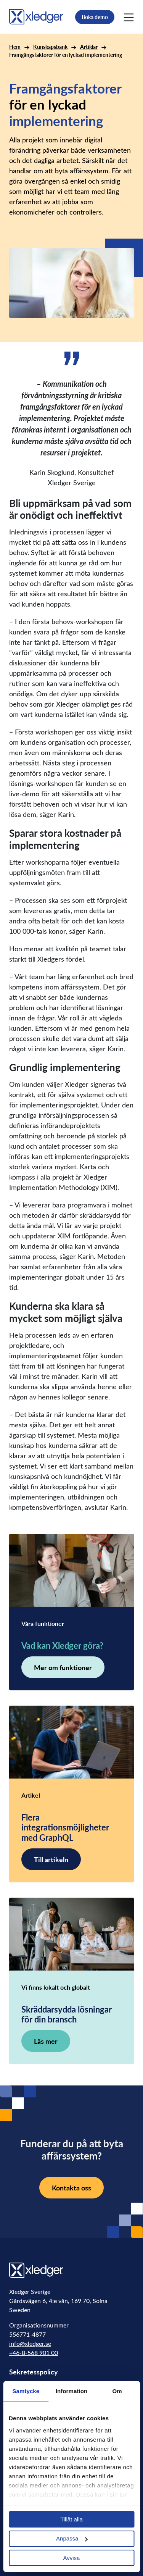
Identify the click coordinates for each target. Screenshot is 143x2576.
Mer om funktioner (63, 1667)
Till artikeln (51, 1859)
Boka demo (95, 17)
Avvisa (71, 2558)
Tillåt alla (71, 2519)
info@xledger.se (30, 2343)
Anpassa (71, 2538)
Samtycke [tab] (25, 2391)
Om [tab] (117, 2391)
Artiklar (89, 46)
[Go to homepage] (36, 16)
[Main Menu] (129, 17)
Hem (15, 46)
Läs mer (46, 2041)
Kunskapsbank (50, 46)
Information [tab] (72, 2391)
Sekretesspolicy (33, 2371)
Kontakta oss (71, 2187)
